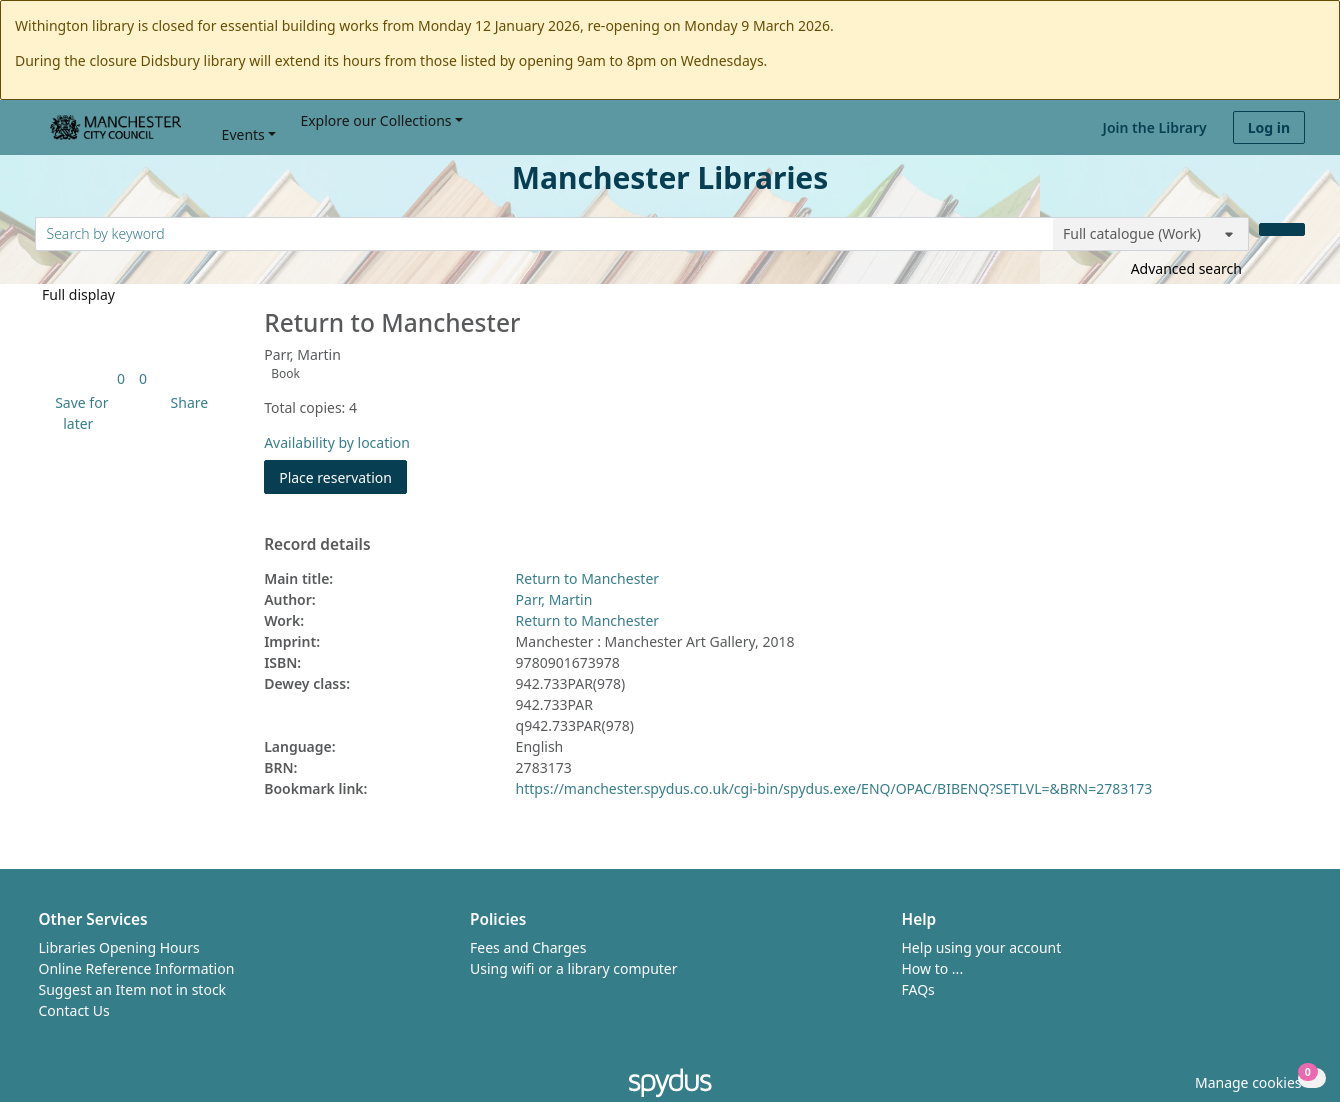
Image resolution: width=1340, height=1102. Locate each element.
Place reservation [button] (343, 476)
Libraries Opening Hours (119, 947)
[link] (121, 378)
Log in (1269, 127)
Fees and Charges (528, 947)
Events (243, 134)
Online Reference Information (137, 968)
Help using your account (982, 947)
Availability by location (337, 442)
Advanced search (1186, 268)
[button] (78, 413)
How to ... (933, 968)
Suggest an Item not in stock (133, 989)
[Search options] (1151, 234)
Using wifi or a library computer (574, 968)
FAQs (918, 989)
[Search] (1282, 229)
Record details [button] (317, 545)
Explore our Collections (375, 120)
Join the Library (1155, 127)
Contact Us (74, 1010)
